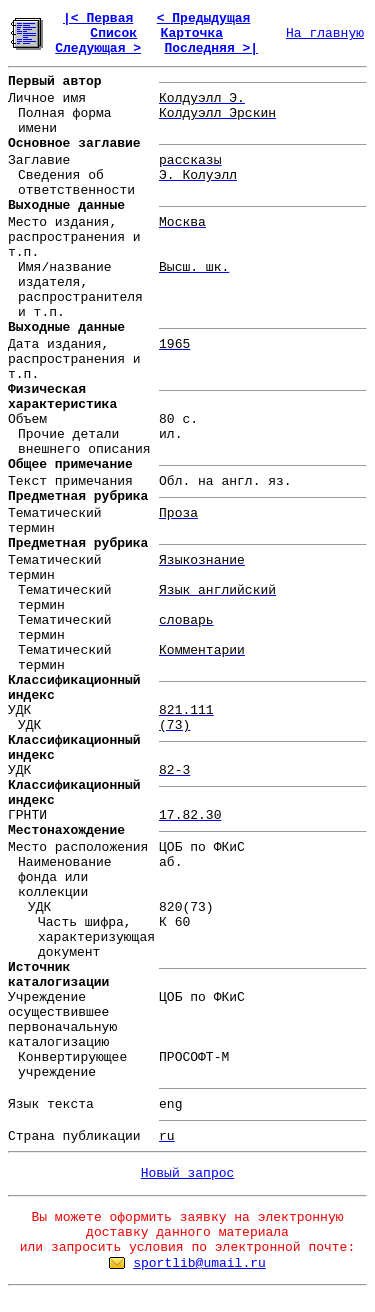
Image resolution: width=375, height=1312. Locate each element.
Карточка (192, 33)
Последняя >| (211, 48)
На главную (325, 33)
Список (113, 33)
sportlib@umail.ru (199, 1263)
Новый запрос (188, 1173)
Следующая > (98, 48)
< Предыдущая (204, 18)
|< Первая (98, 18)
